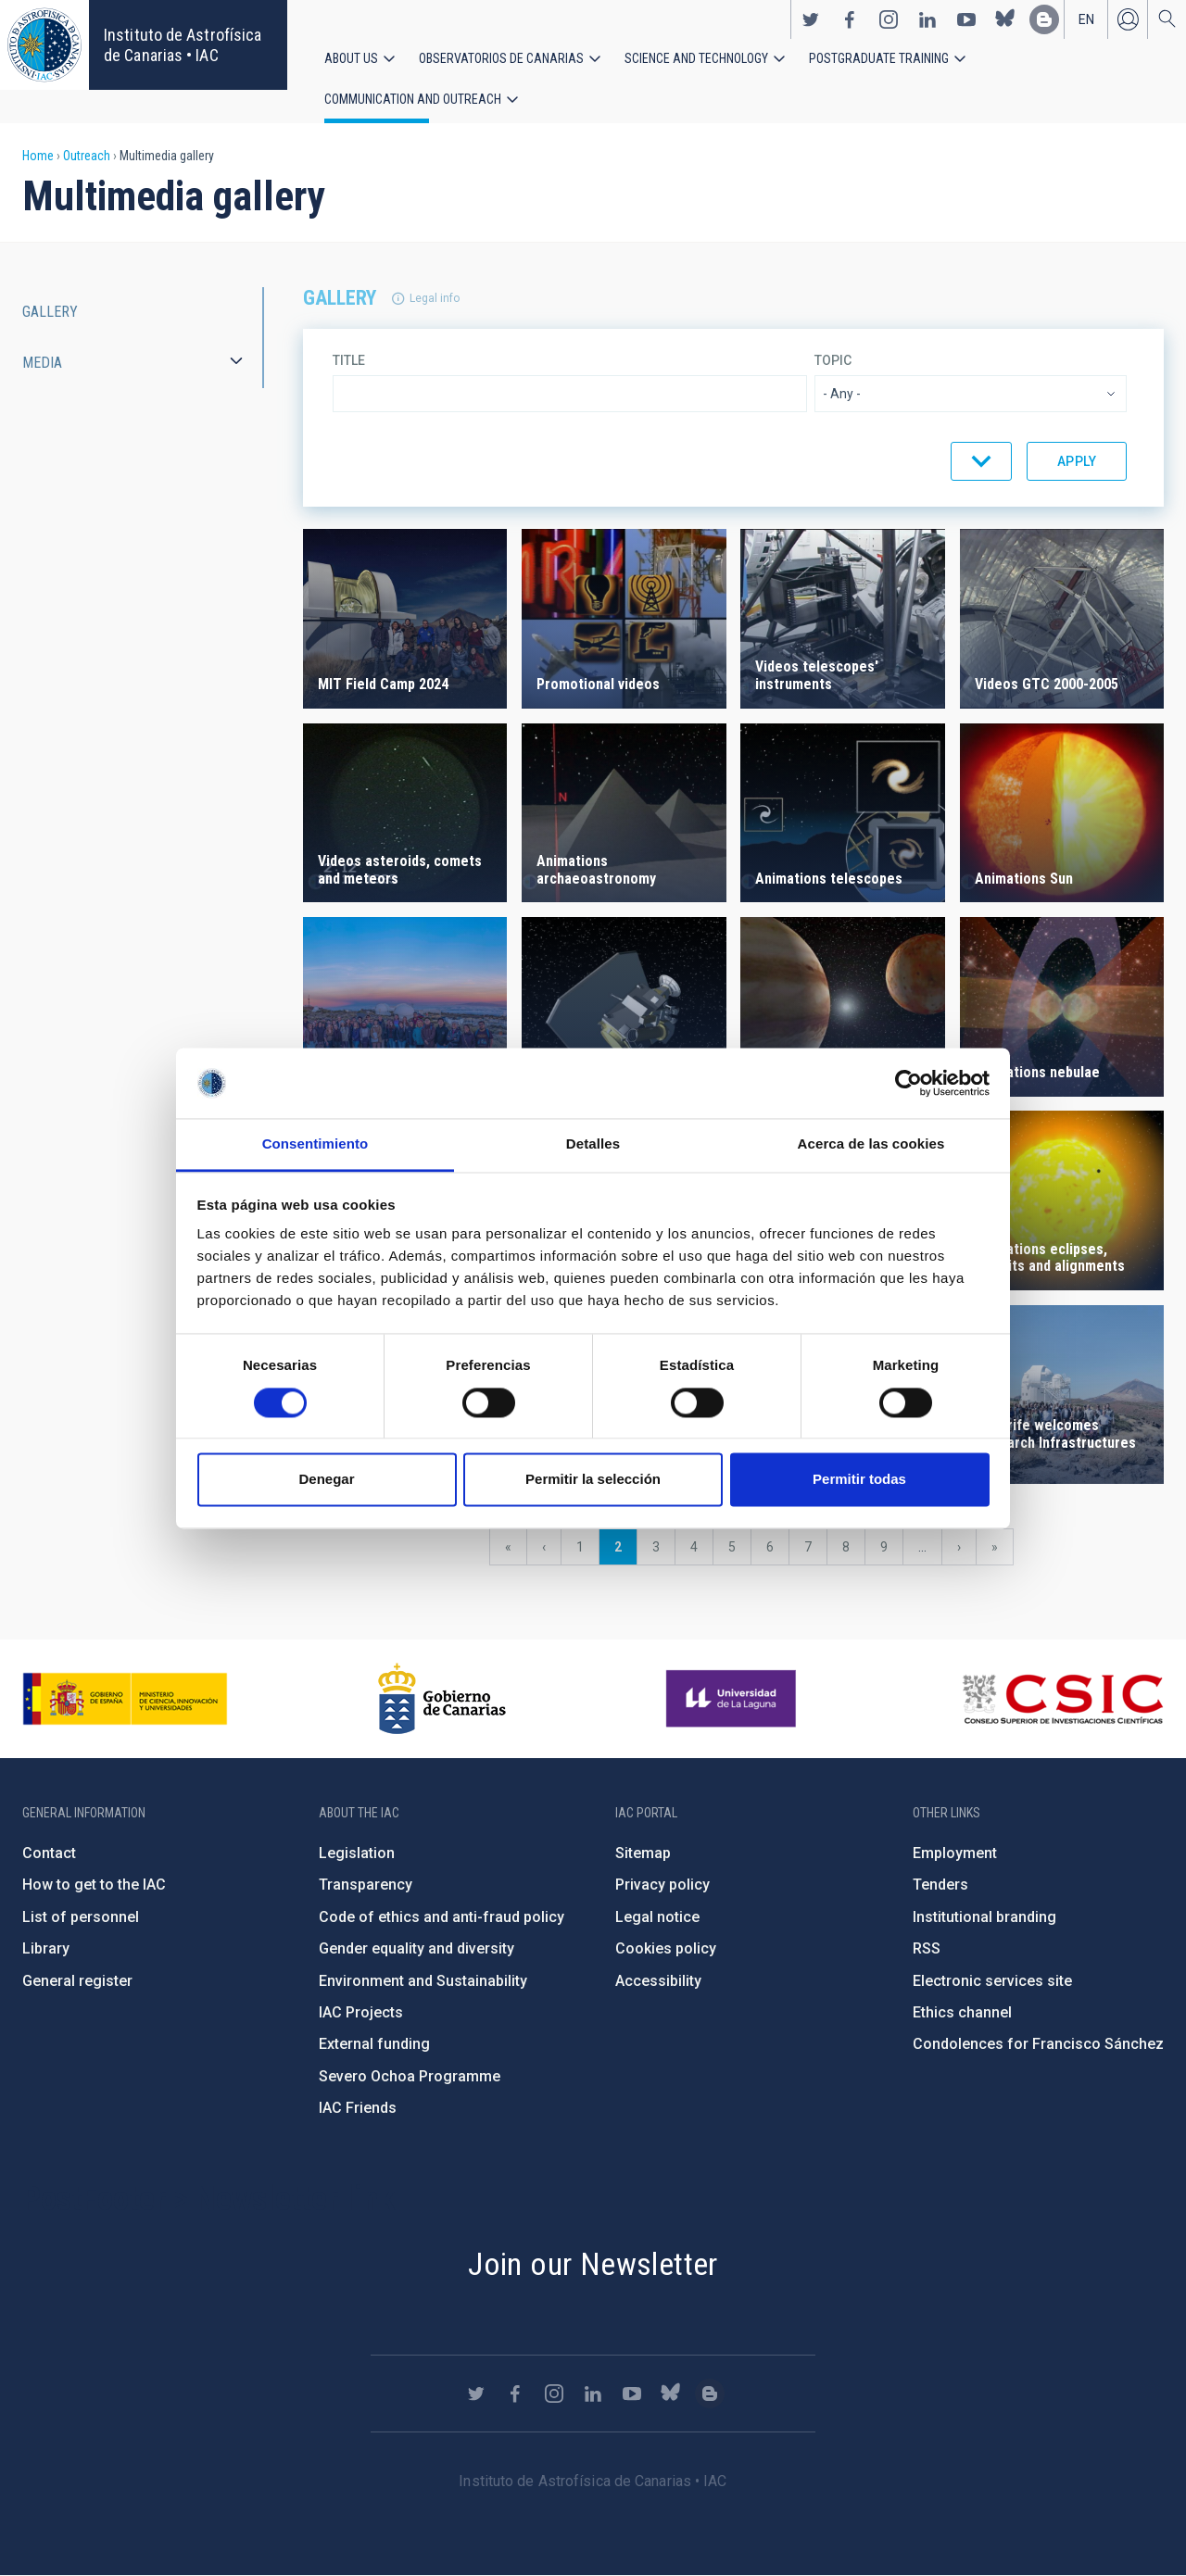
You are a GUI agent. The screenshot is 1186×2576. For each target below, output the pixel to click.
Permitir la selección (593, 1480)
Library (45, 1948)
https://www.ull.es (733, 1699)
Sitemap (643, 1853)
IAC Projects (361, 2012)
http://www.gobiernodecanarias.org (442, 1699)
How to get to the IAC (94, 1884)
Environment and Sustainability (423, 1981)
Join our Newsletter (593, 2263)
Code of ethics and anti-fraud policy (441, 1917)
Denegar (326, 1480)
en (1086, 19)
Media (42, 362)
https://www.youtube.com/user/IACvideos (966, 19)
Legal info (435, 298)
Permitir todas (859, 1480)
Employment (955, 1853)
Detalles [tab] (593, 1144)
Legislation (357, 1853)
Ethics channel (962, 2012)
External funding (374, 2044)
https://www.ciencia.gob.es (125, 1699)
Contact (49, 1853)
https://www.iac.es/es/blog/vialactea (1044, 19)
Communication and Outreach (412, 99)
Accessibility (658, 1981)
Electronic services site (992, 1981)
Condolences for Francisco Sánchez (1038, 2044)
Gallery (50, 311)
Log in (1127, 19)
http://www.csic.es (1062, 1699)
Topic (833, 360)
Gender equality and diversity (416, 1948)
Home (38, 155)
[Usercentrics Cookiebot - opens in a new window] (908, 1083)
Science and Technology (696, 58)
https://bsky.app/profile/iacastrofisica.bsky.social (1005, 19)
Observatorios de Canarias (501, 58)
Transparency (365, 1884)
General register (77, 1981)
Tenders (940, 1884)
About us (351, 58)
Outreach (86, 155)
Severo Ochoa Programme (409, 2076)
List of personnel (80, 1917)
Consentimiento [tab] (315, 1144)
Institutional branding (984, 1917)
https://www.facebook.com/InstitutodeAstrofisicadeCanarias (849, 19)
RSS (926, 1948)
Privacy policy (662, 1884)
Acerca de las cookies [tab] (871, 1144)
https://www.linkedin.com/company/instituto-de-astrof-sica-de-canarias (927, 19)
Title (349, 360)
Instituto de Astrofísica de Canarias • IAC (182, 45)
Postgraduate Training (879, 58)
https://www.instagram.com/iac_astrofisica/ (888, 19)
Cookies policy (665, 1948)
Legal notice (657, 1917)
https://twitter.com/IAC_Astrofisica (810, 19)
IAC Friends (358, 2108)
